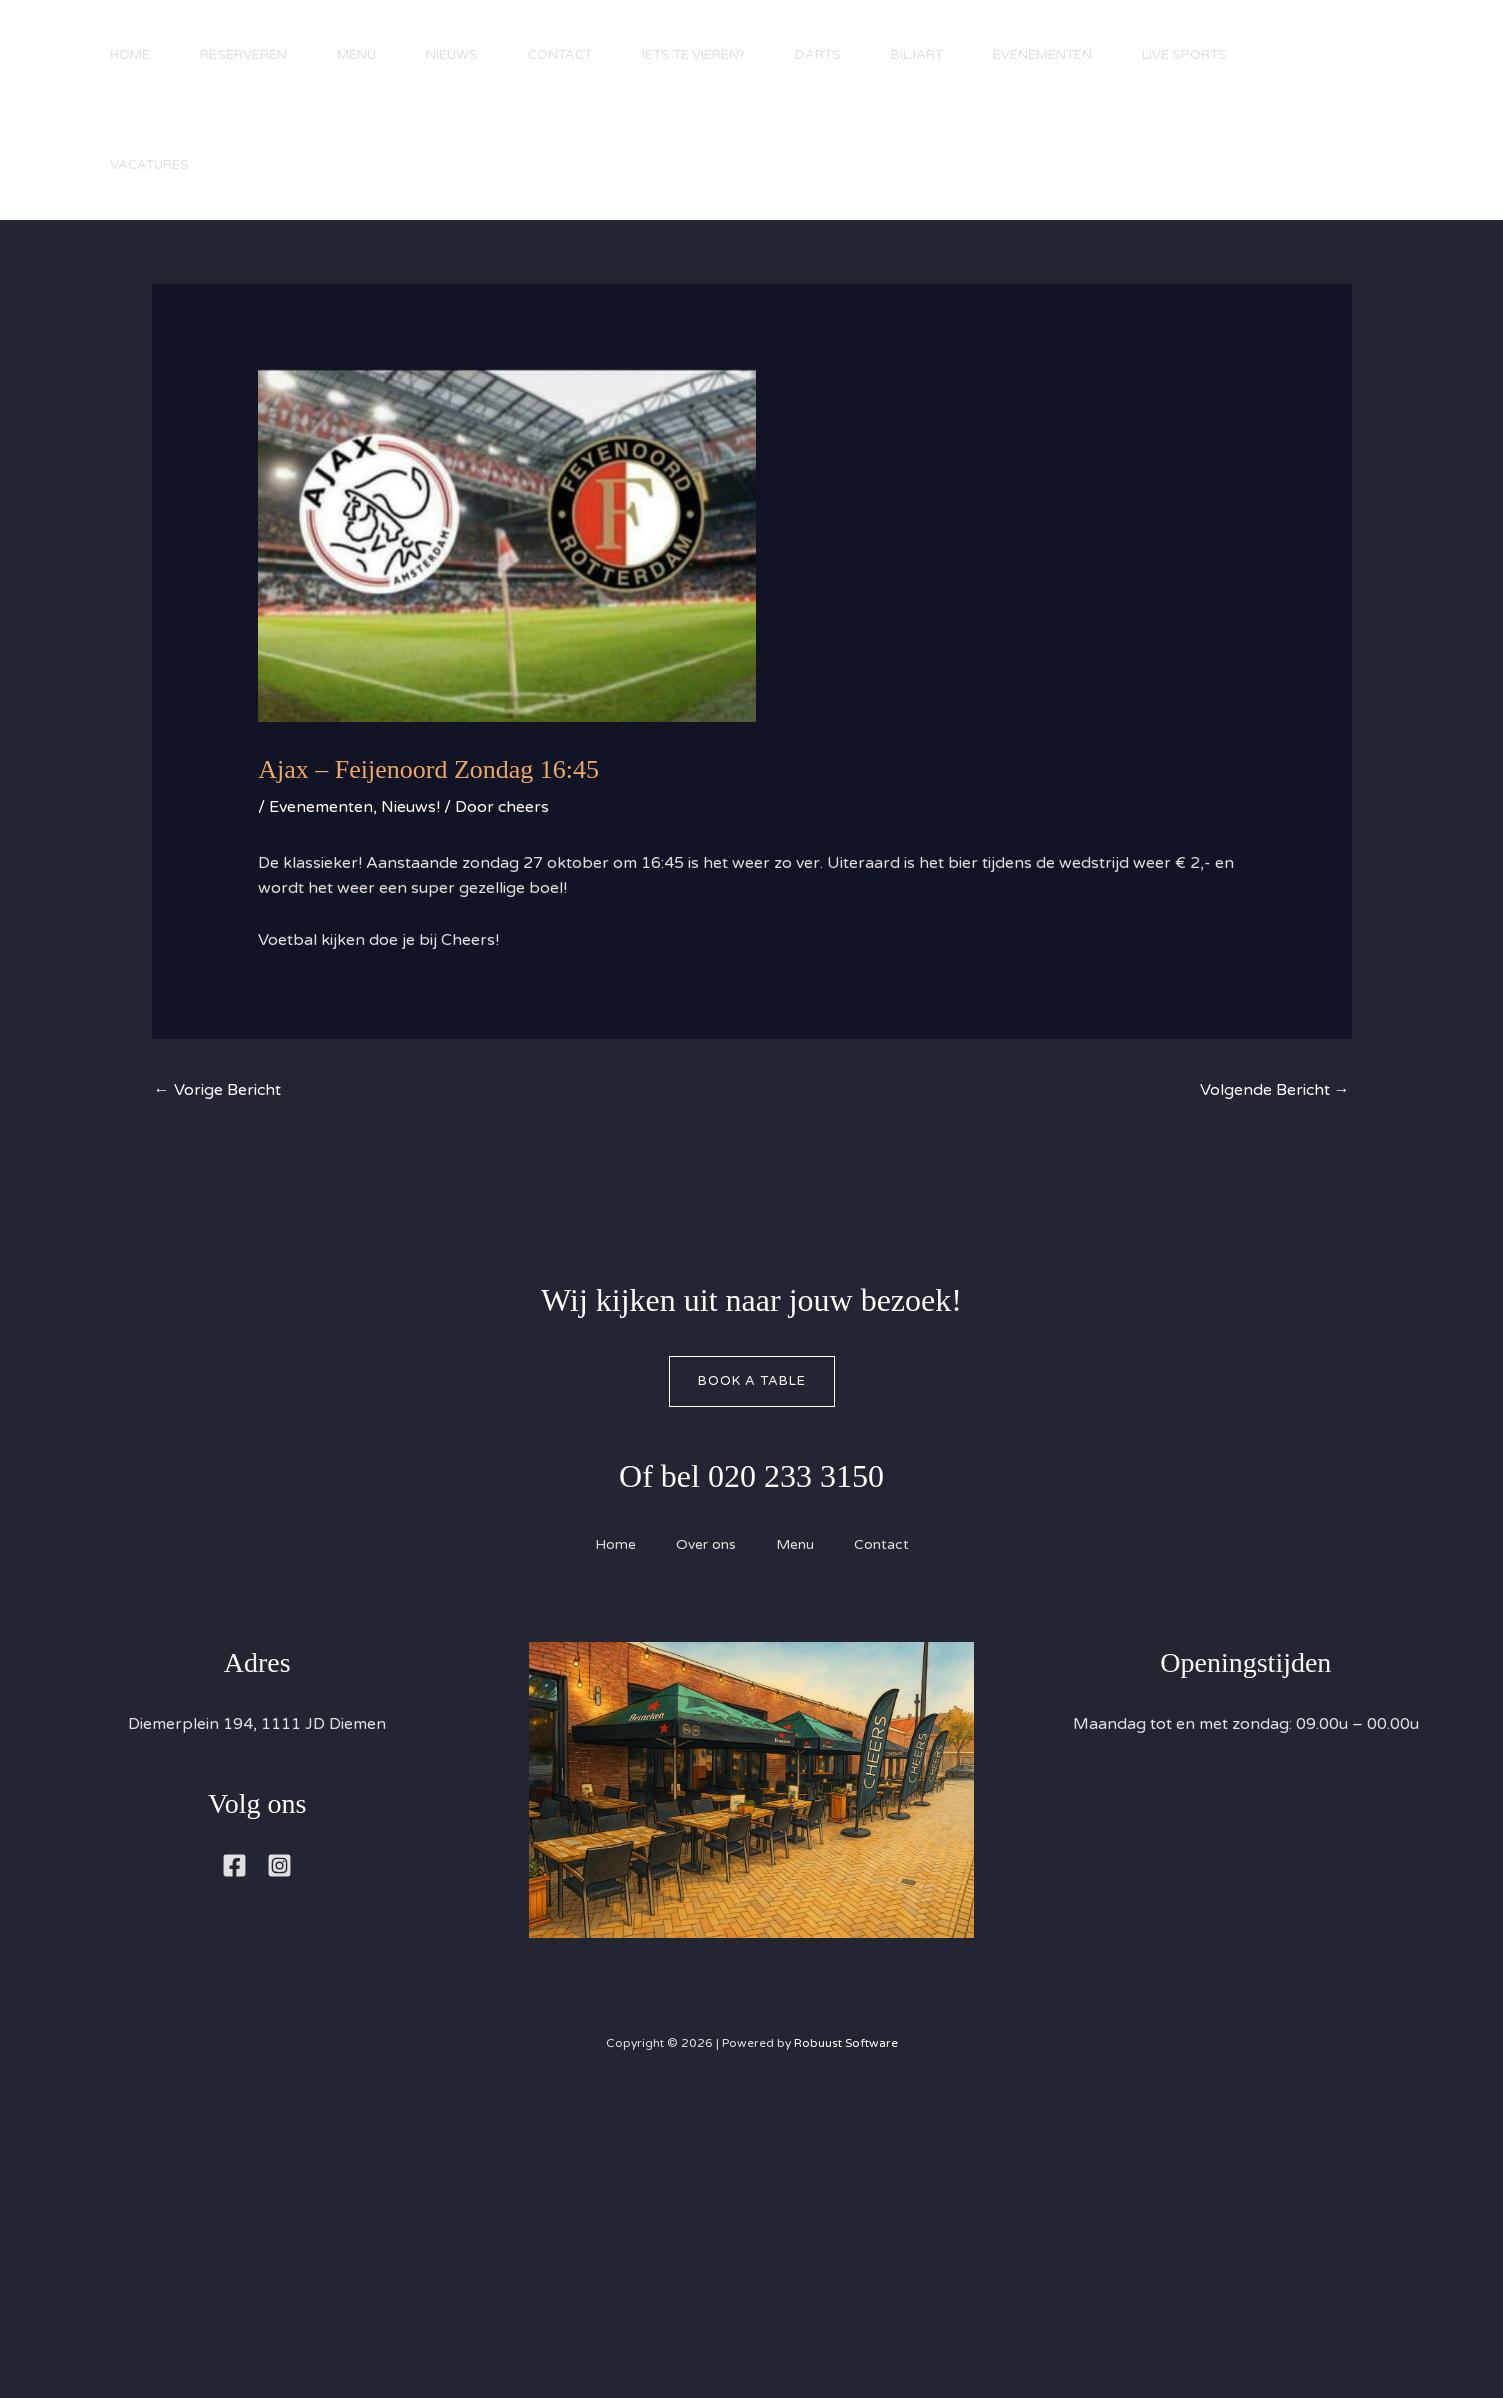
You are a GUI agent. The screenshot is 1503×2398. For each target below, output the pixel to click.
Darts (818, 55)
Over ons (706, 1544)
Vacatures (149, 165)
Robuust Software (846, 2043)
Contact (560, 55)
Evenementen (1042, 55)
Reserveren (243, 55)
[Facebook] (234, 1865)
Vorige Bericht (217, 1090)
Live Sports (1184, 55)
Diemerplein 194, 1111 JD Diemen (257, 1724)
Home (130, 55)
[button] (1423, 123)
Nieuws (452, 55)
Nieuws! (410, 807)
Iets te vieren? (693, 55)
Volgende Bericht (1275, 1090)
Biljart (917, 55)
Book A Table (752, 1381)
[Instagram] (279, 1865)
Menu (356, 55)
